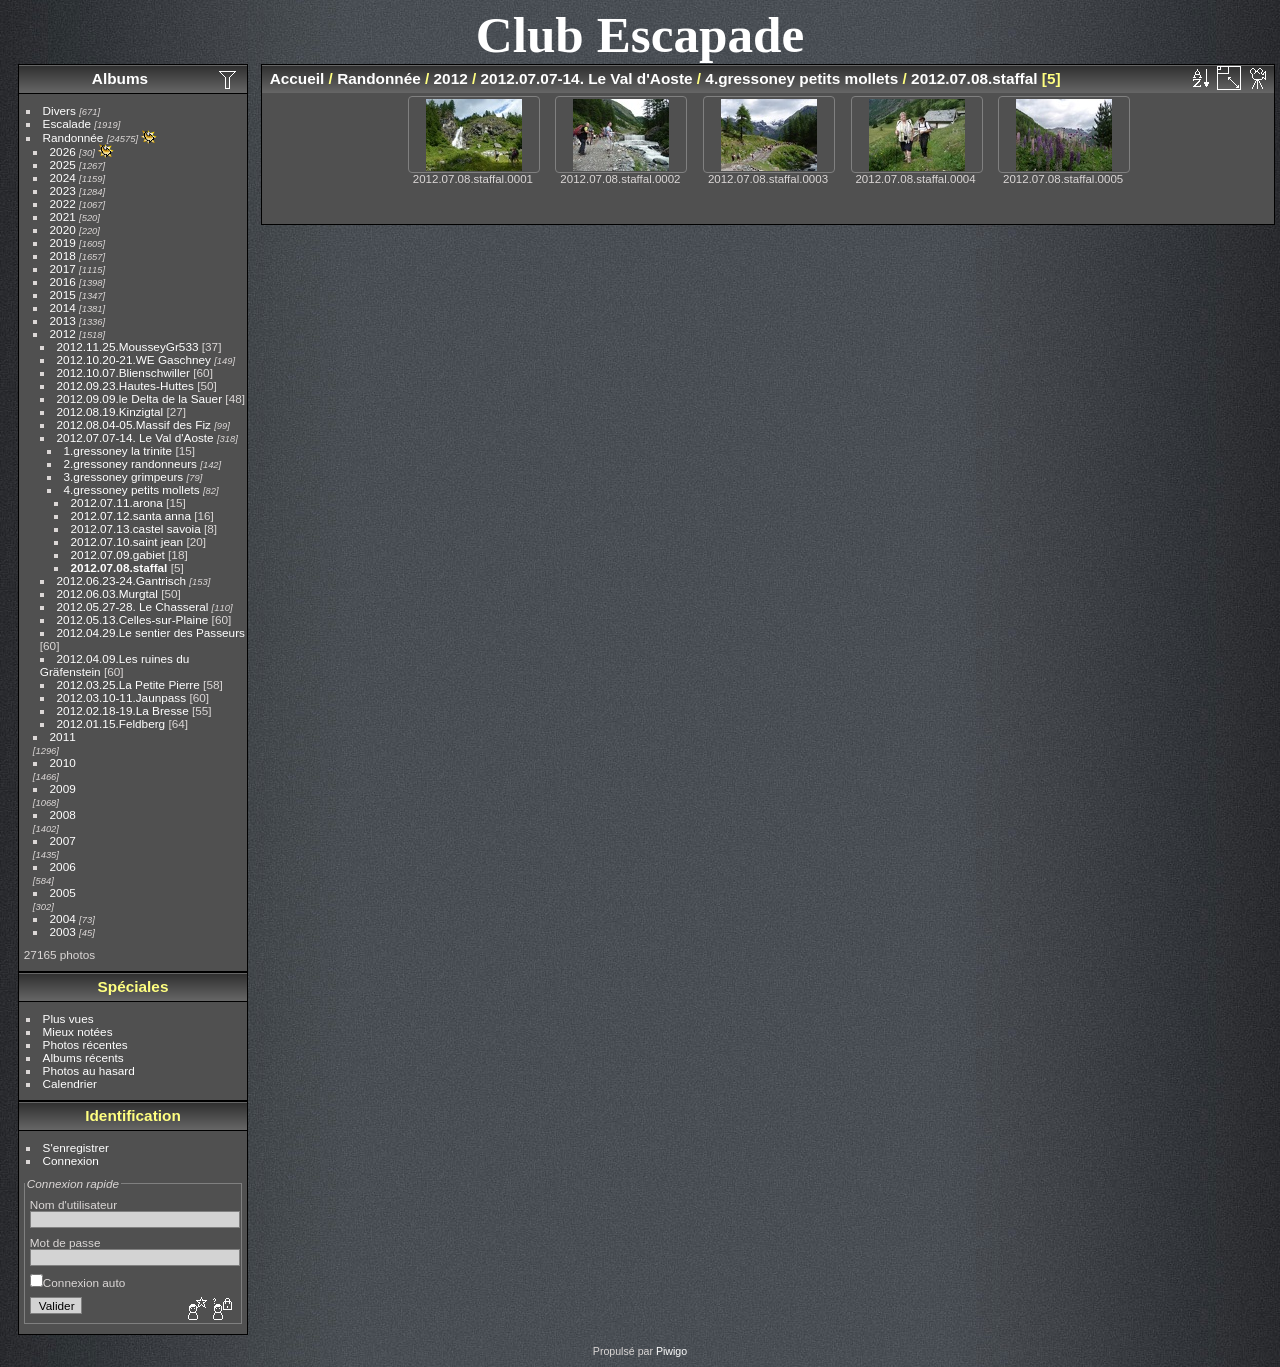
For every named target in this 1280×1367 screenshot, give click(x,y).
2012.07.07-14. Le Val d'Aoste (135, 437)
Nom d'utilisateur (73, 1204)
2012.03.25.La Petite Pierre (128, 684)
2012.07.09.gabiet (118, 554)
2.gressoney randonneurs (130, 463)
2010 (63, 762)
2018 (63, 255)
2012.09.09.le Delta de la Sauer (140, 398)
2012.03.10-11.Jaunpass (122, 697)
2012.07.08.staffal (119, 567)
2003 (63, 931)
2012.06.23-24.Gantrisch (122, 580)
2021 (63, 216)
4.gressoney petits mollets (132, 489)
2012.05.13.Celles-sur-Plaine (133, 619)
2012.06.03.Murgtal (107, 593)
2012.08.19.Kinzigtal (110, 411)
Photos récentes (85, 1044)
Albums (120, 78)
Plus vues (68, 1018)
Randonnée (73, 137)
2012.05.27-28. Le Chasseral (133, 606)
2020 (63, 229)
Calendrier (70, 1083)
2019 (63, 242)
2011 (63, 736)
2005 (63, 892)
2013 (63, 320)
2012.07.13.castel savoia (136, 528)
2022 (63, 203)
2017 (63, 268)
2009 (63, 788)
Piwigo (671, 1351)
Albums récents (83, 1057)
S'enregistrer (76, 1147)
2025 (63, 164)
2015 (63, 294)
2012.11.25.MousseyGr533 (128, 346)
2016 (63, 281)
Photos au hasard (89, 1070)
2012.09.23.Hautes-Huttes (125, 385)
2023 (63, 190)
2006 (63, 866)
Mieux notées (78, 1031)
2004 (63, 918)
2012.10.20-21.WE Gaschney (134, 359)
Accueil (297, 78)
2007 (63, 840)
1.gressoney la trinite (118, 450)
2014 (63, 307)
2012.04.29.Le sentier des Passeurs (151, 632)
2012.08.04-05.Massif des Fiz (134, 424)
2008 (63, 814)
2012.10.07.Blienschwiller (123, 372)
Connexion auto (77, 1282)
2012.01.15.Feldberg (111, 723)
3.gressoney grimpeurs (124, 476)
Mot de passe (65, 1242)
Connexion (71, 1160)
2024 (63, 177)
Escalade (67, 123)
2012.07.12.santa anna (131, 515)
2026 (63, 151)
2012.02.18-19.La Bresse (123, 710)
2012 (63, 333)
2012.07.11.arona (117, 502)
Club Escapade (640, 34)
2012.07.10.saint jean (127, 541)
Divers (59, 110)
